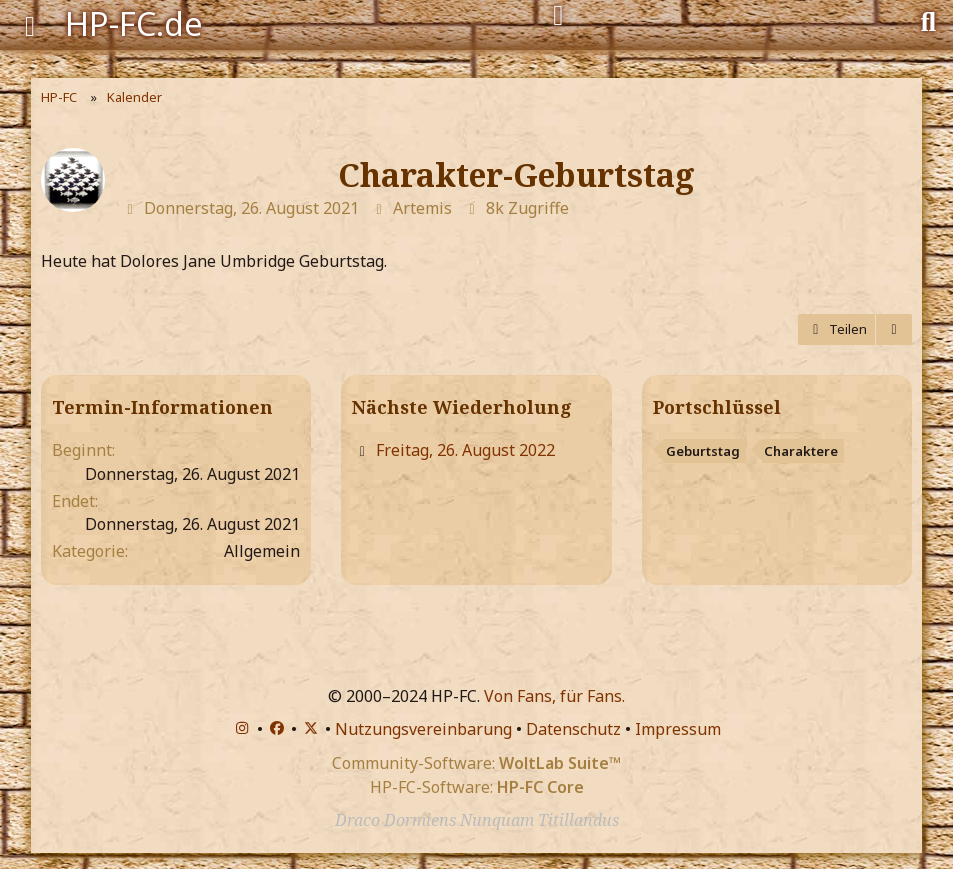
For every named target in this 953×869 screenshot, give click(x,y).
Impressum (678, 729)
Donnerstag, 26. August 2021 (251, 208)
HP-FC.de (134, 23)
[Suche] (928, 20)
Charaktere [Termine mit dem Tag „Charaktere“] (801, 451)
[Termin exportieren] (894, 329)
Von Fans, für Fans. (554, 696)
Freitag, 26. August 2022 (465, 450)
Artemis (422, 208)
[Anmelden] (558, 16)
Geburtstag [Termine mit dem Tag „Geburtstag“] (703, 451)
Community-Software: (476, 763)
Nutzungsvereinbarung (423, 729)
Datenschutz (573, 729)
